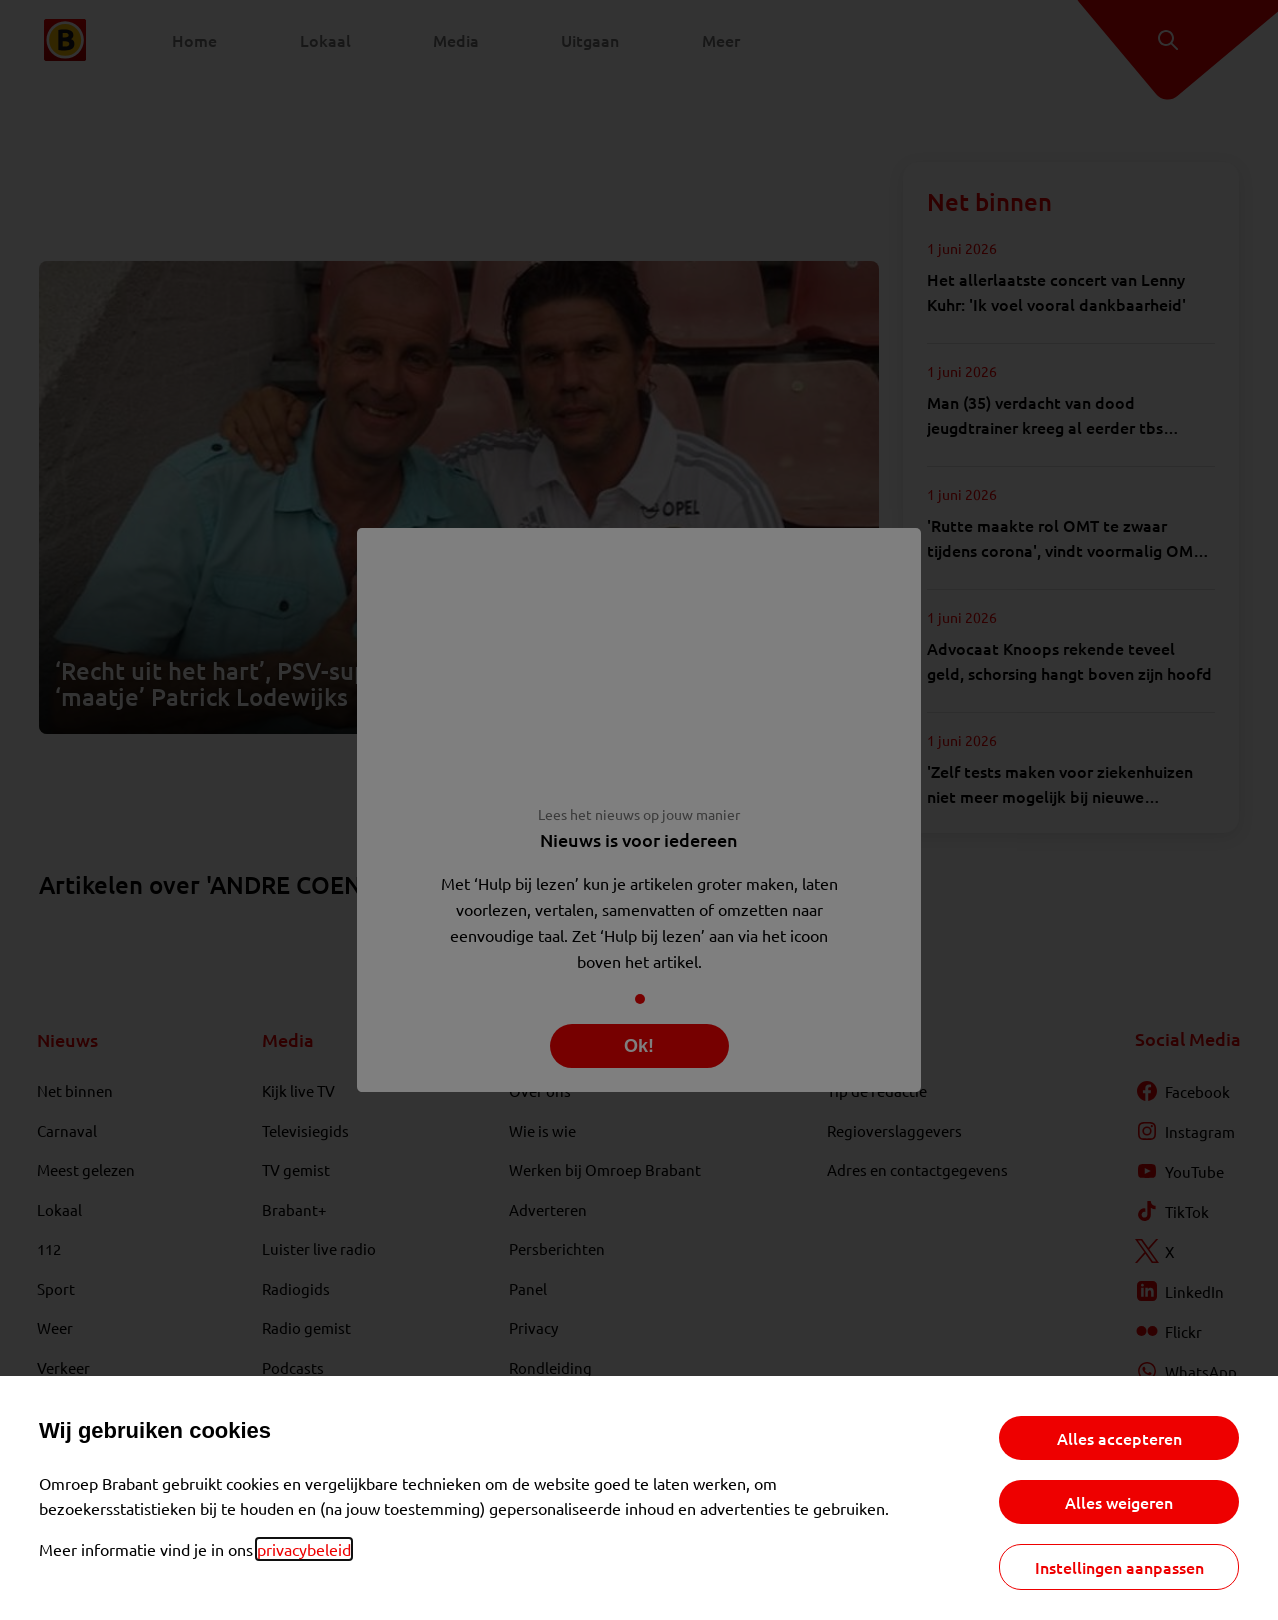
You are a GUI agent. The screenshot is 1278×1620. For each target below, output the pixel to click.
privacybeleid (304, 1549)
